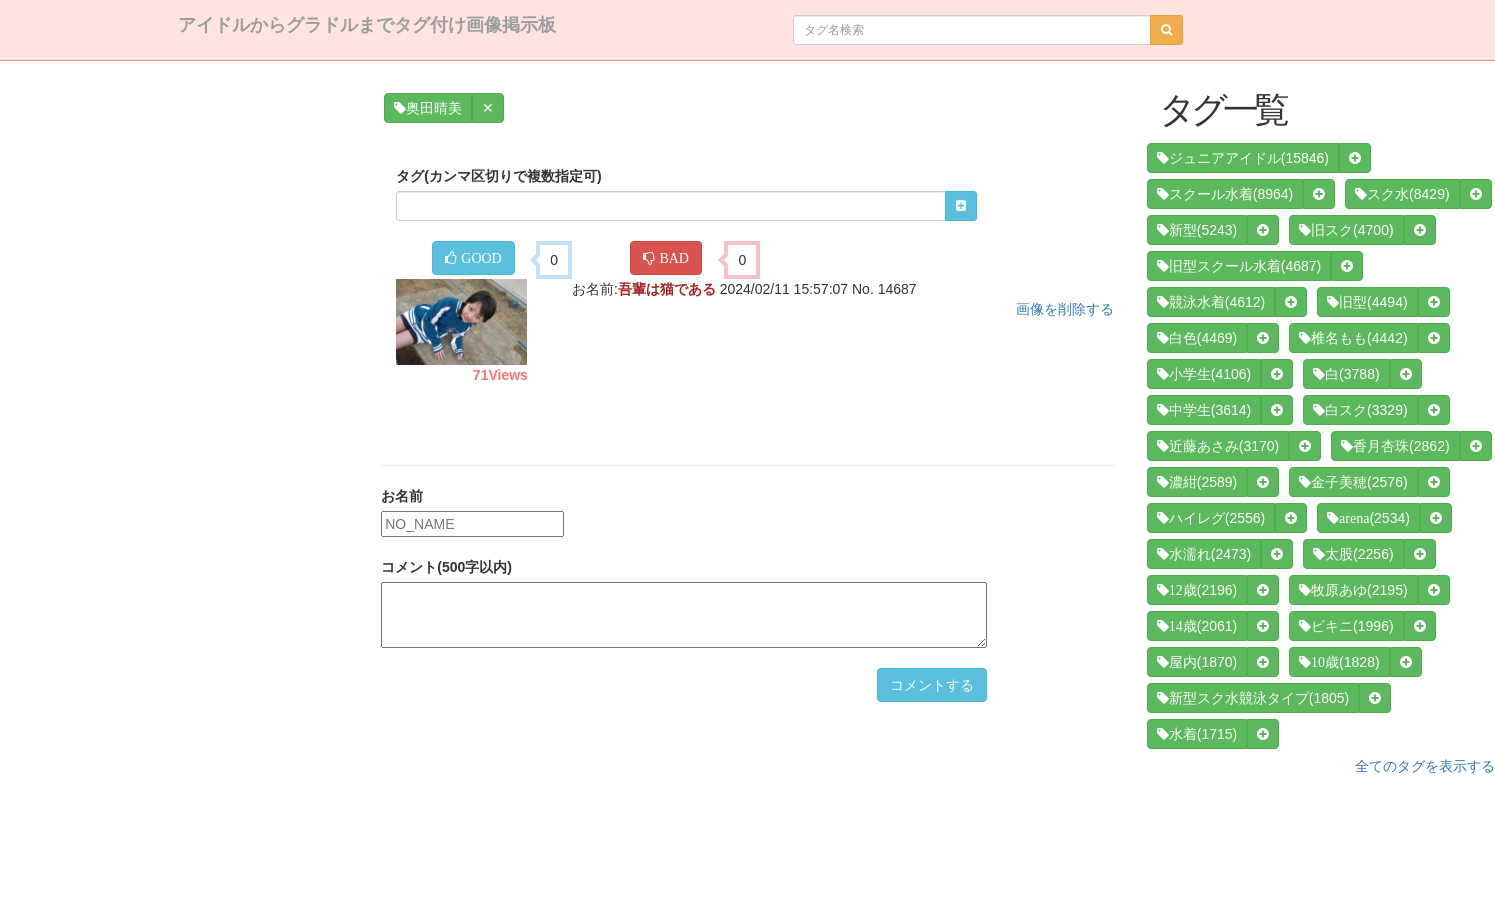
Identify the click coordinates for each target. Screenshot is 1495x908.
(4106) (1204, 374)
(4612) (1211, 302)
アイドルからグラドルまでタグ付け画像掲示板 (367, 25)
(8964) (1225, 194)
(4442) (1353, 338)
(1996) (1346, 626)
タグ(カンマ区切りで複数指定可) (498, 176)
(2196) (1197, 590)
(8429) (1402, 194)
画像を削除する (1065, 309)
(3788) (1346, 374)
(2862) (1395, 446)
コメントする (932, 685)
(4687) (1239, 266)
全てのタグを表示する (1425, 766)
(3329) (1360, 410)
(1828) (1339, 662)
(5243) (1197, 230)
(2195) (1353, 590)
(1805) (1253, 698)
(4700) (1346, 230)
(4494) (1367, 302)
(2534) (1368, 518)
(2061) (1197, 626)
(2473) (1204, 554)
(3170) (1218, 446)
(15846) (1243, 158)
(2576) (1353, 482)
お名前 (402, 496)
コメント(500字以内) (446, 567)
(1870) (1197, 662)
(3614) (1204, 410)
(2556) (1211, 518)
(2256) (1353, 554)
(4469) (1197, 338)
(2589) (1197, 482)
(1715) (1197, 734)
